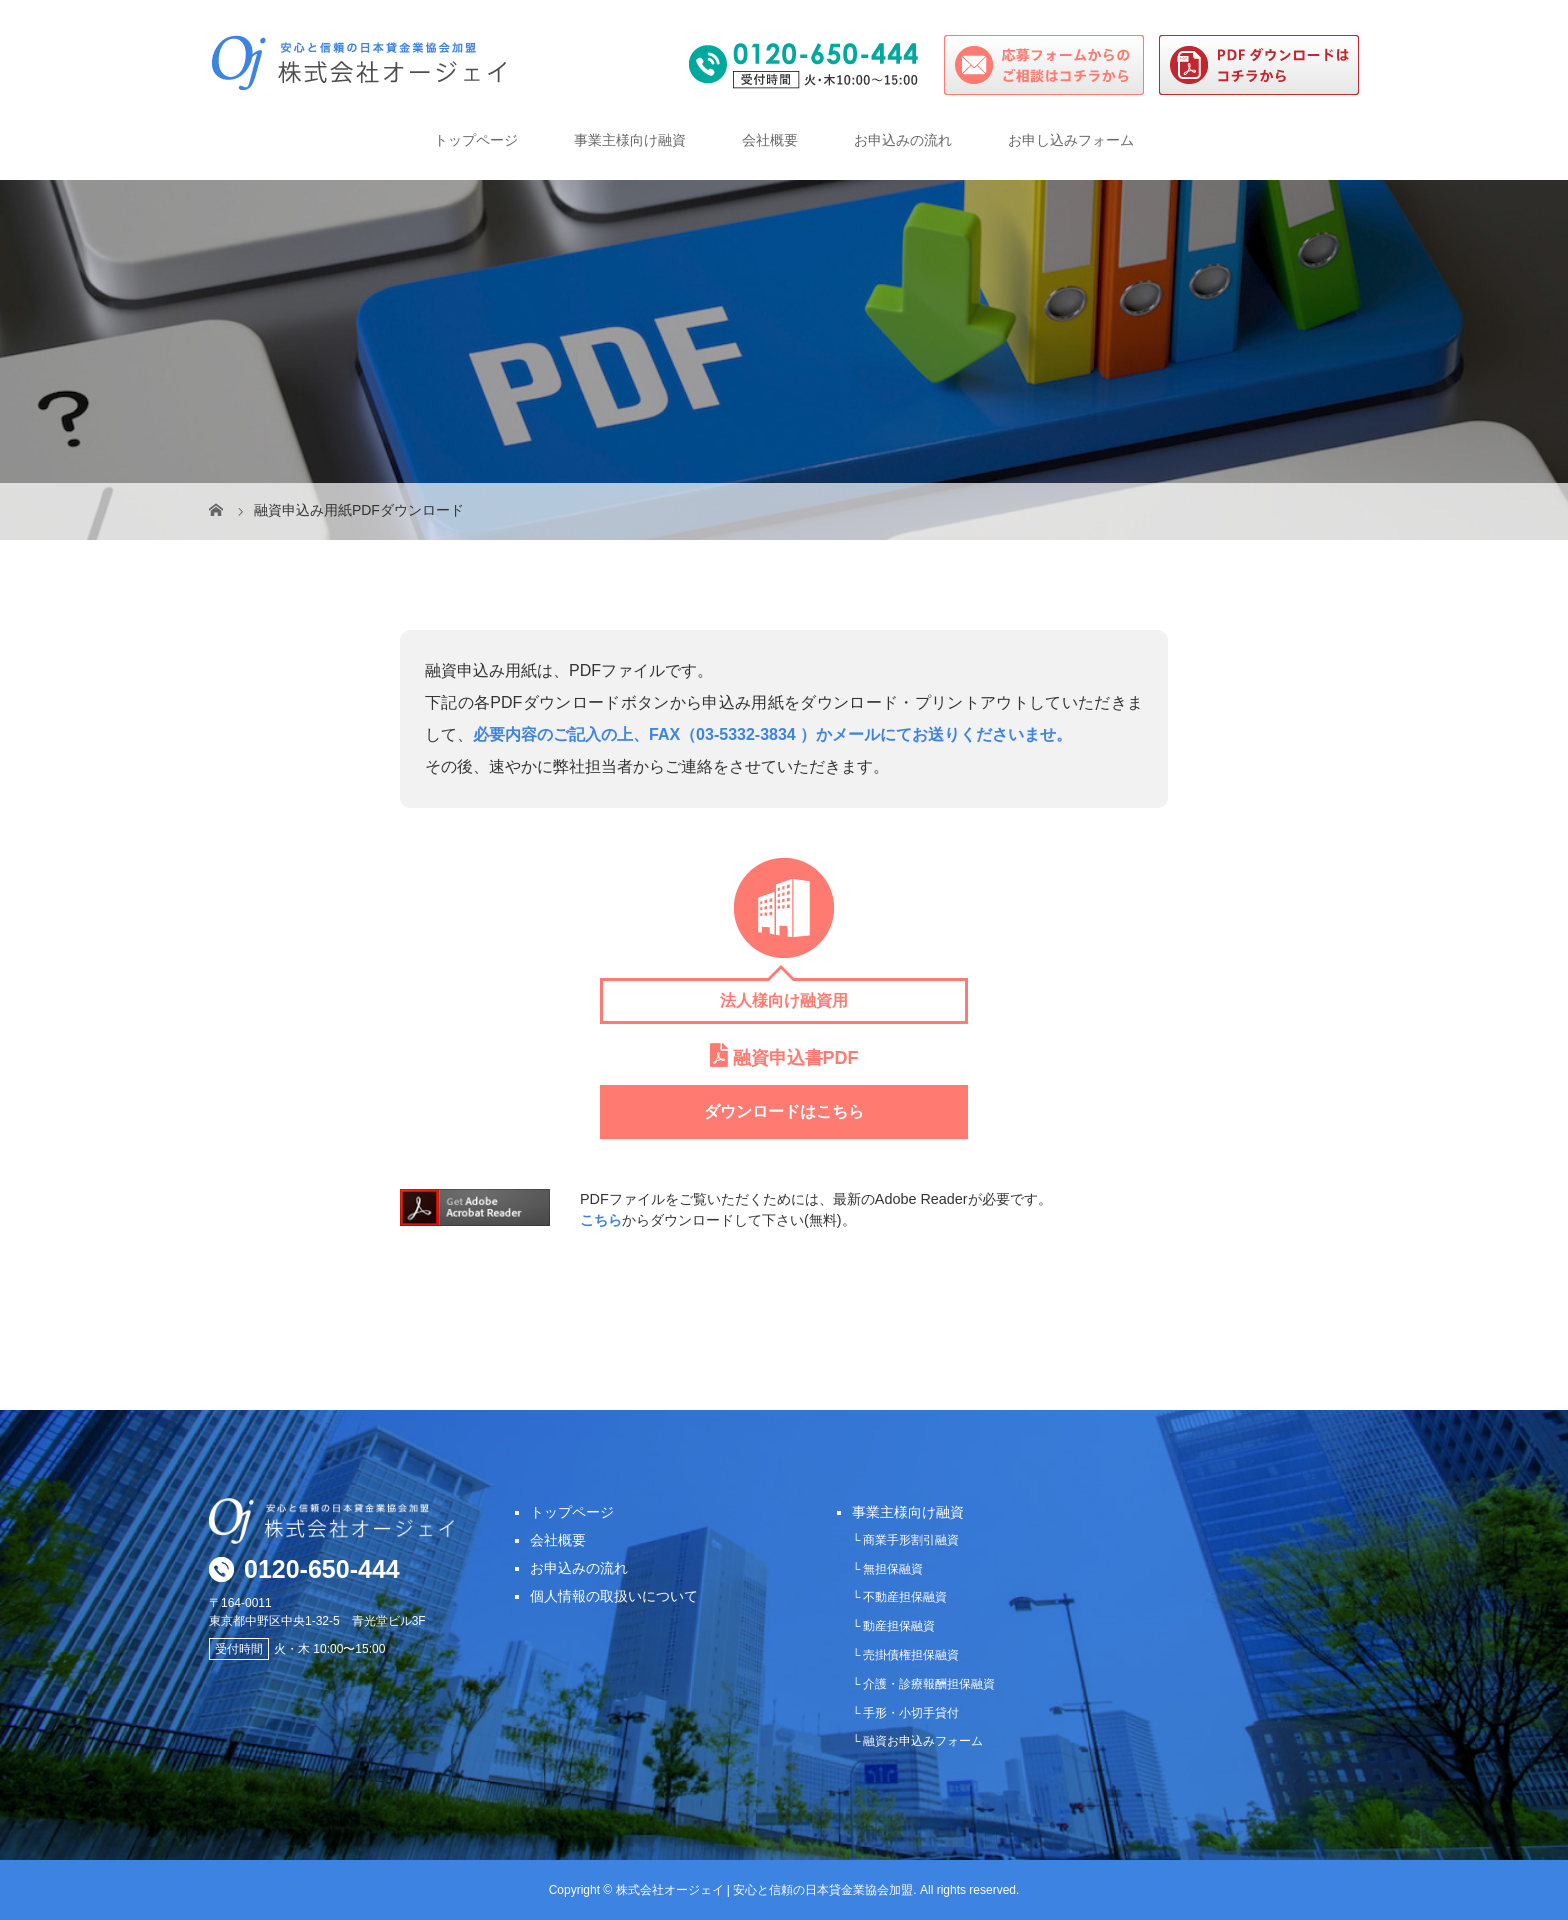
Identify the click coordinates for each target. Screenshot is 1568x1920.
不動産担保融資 (905, 1597)
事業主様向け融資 (630, 140)
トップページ (476, 140)
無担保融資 (893, 1569)
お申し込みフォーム (1071, 140)
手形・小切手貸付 (911, 1713)
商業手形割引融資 (911, 1540)
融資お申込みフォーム (923, 1741)
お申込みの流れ (903, 140)
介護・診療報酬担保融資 (929, 1684)
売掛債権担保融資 (911, 1655)
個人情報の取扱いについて (614, 1596)
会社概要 (770, 140)
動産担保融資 (899, 1626)
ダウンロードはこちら (784, 1111)
